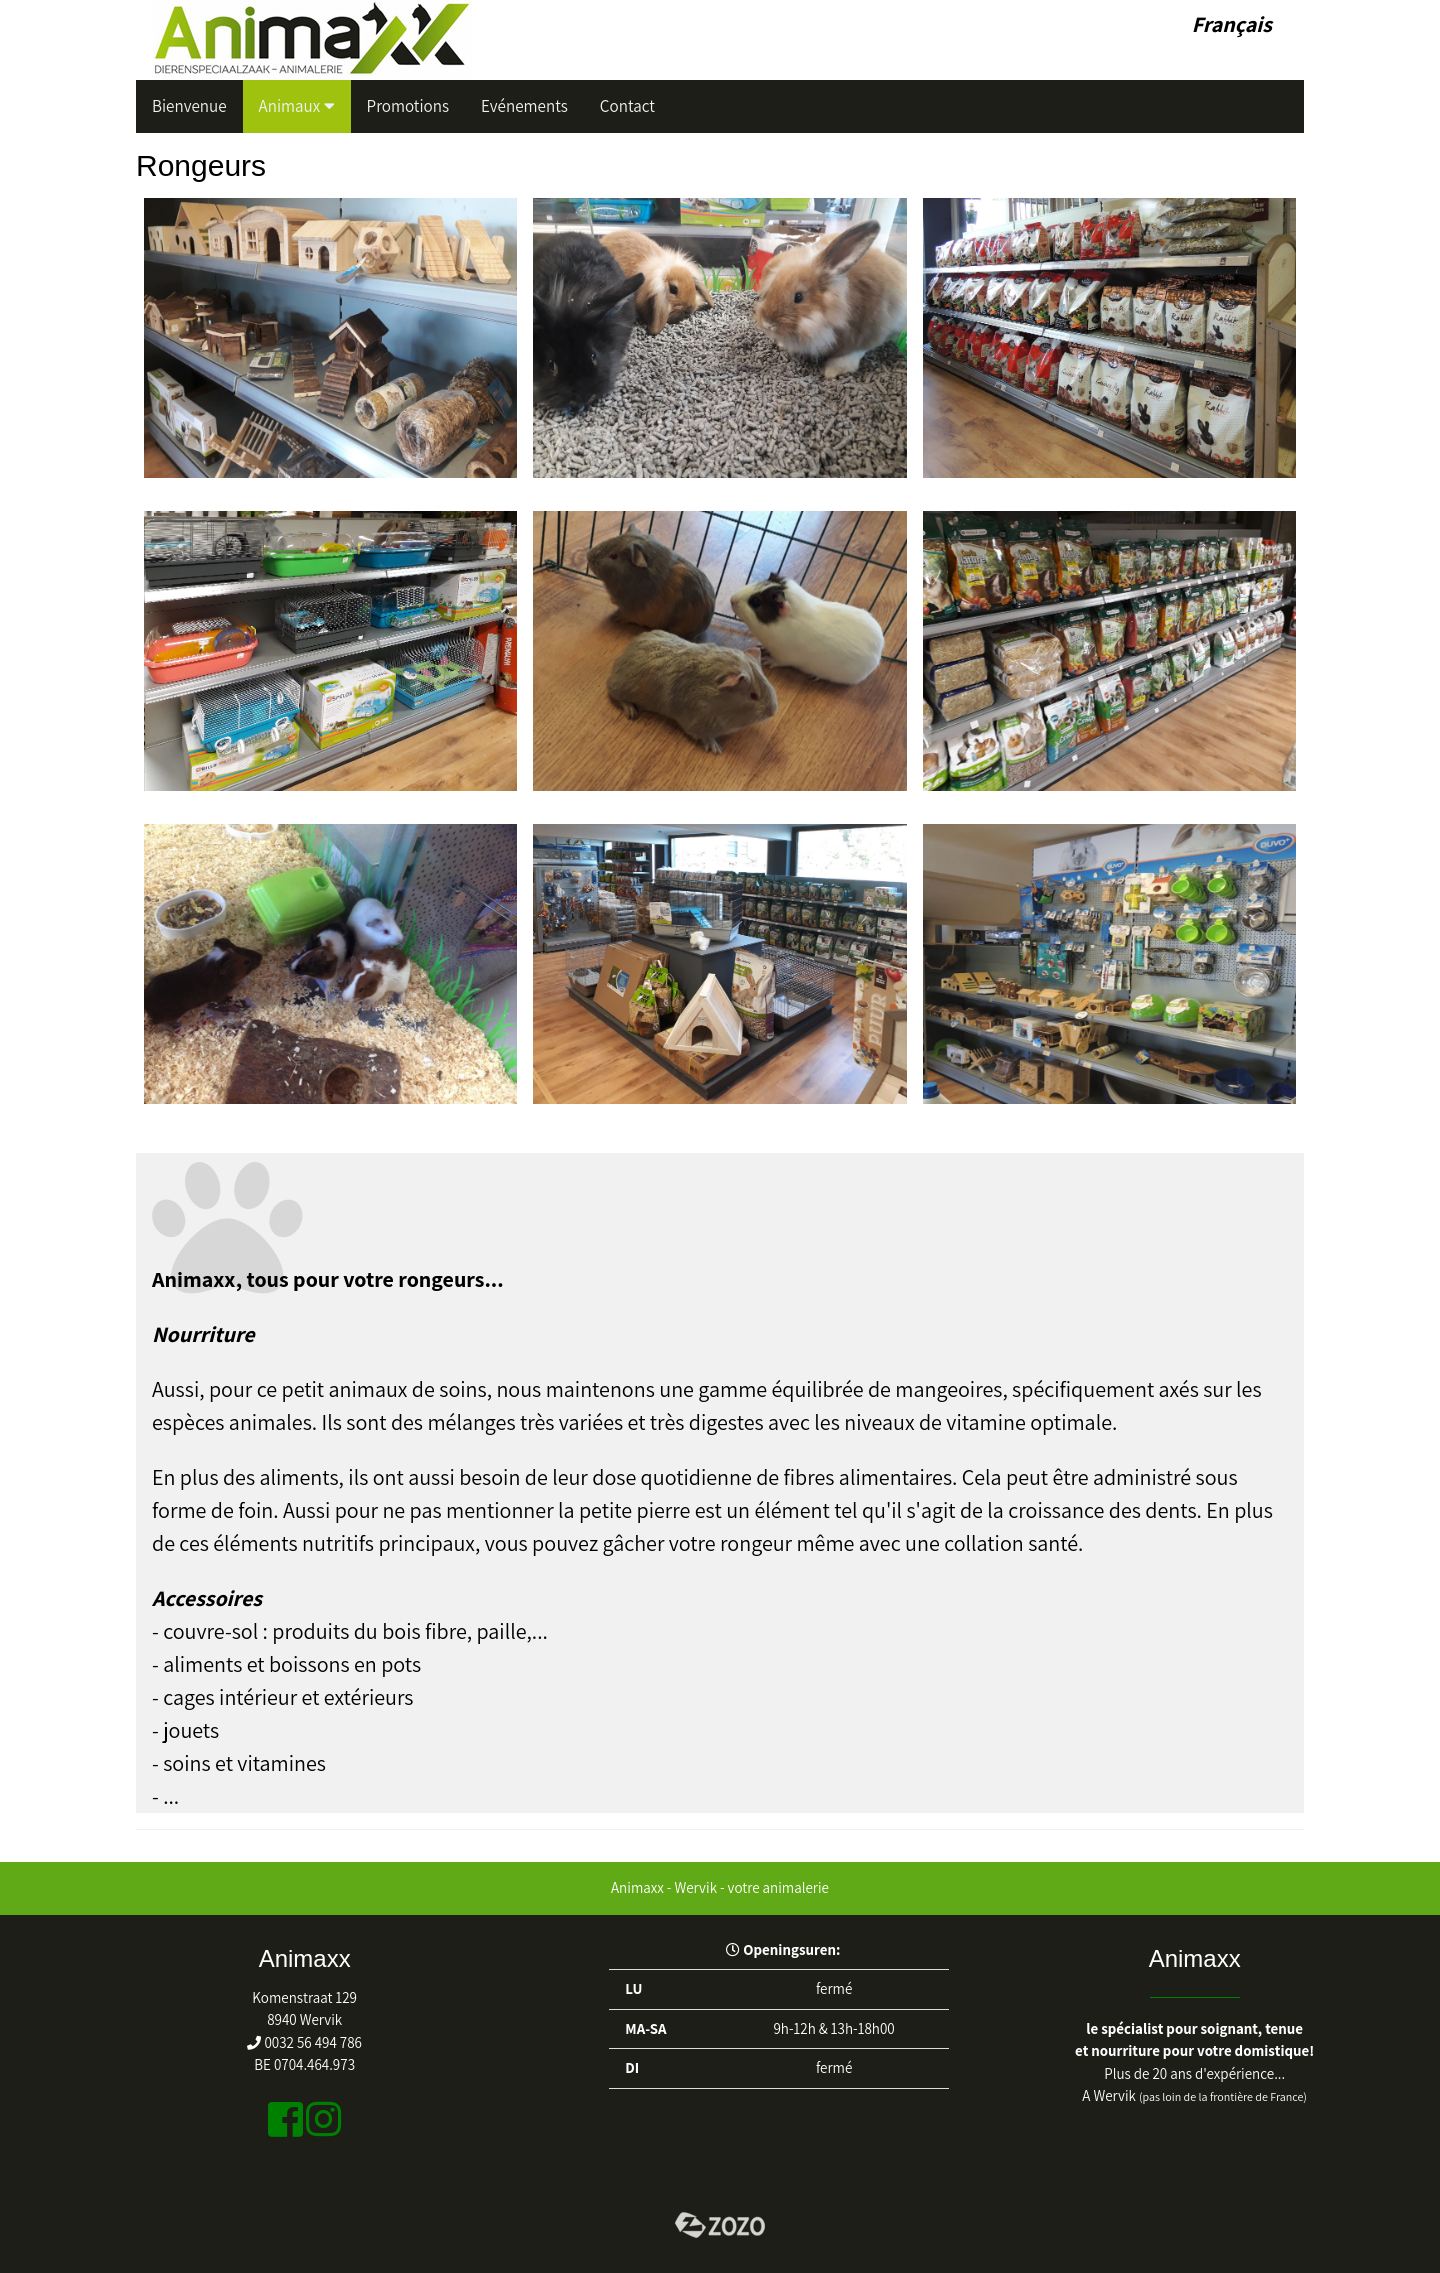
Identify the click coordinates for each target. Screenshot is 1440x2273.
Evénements (524, 106)
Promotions (408, 106)
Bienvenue (189, 106)
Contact (627, 106)
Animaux (297, 106)
